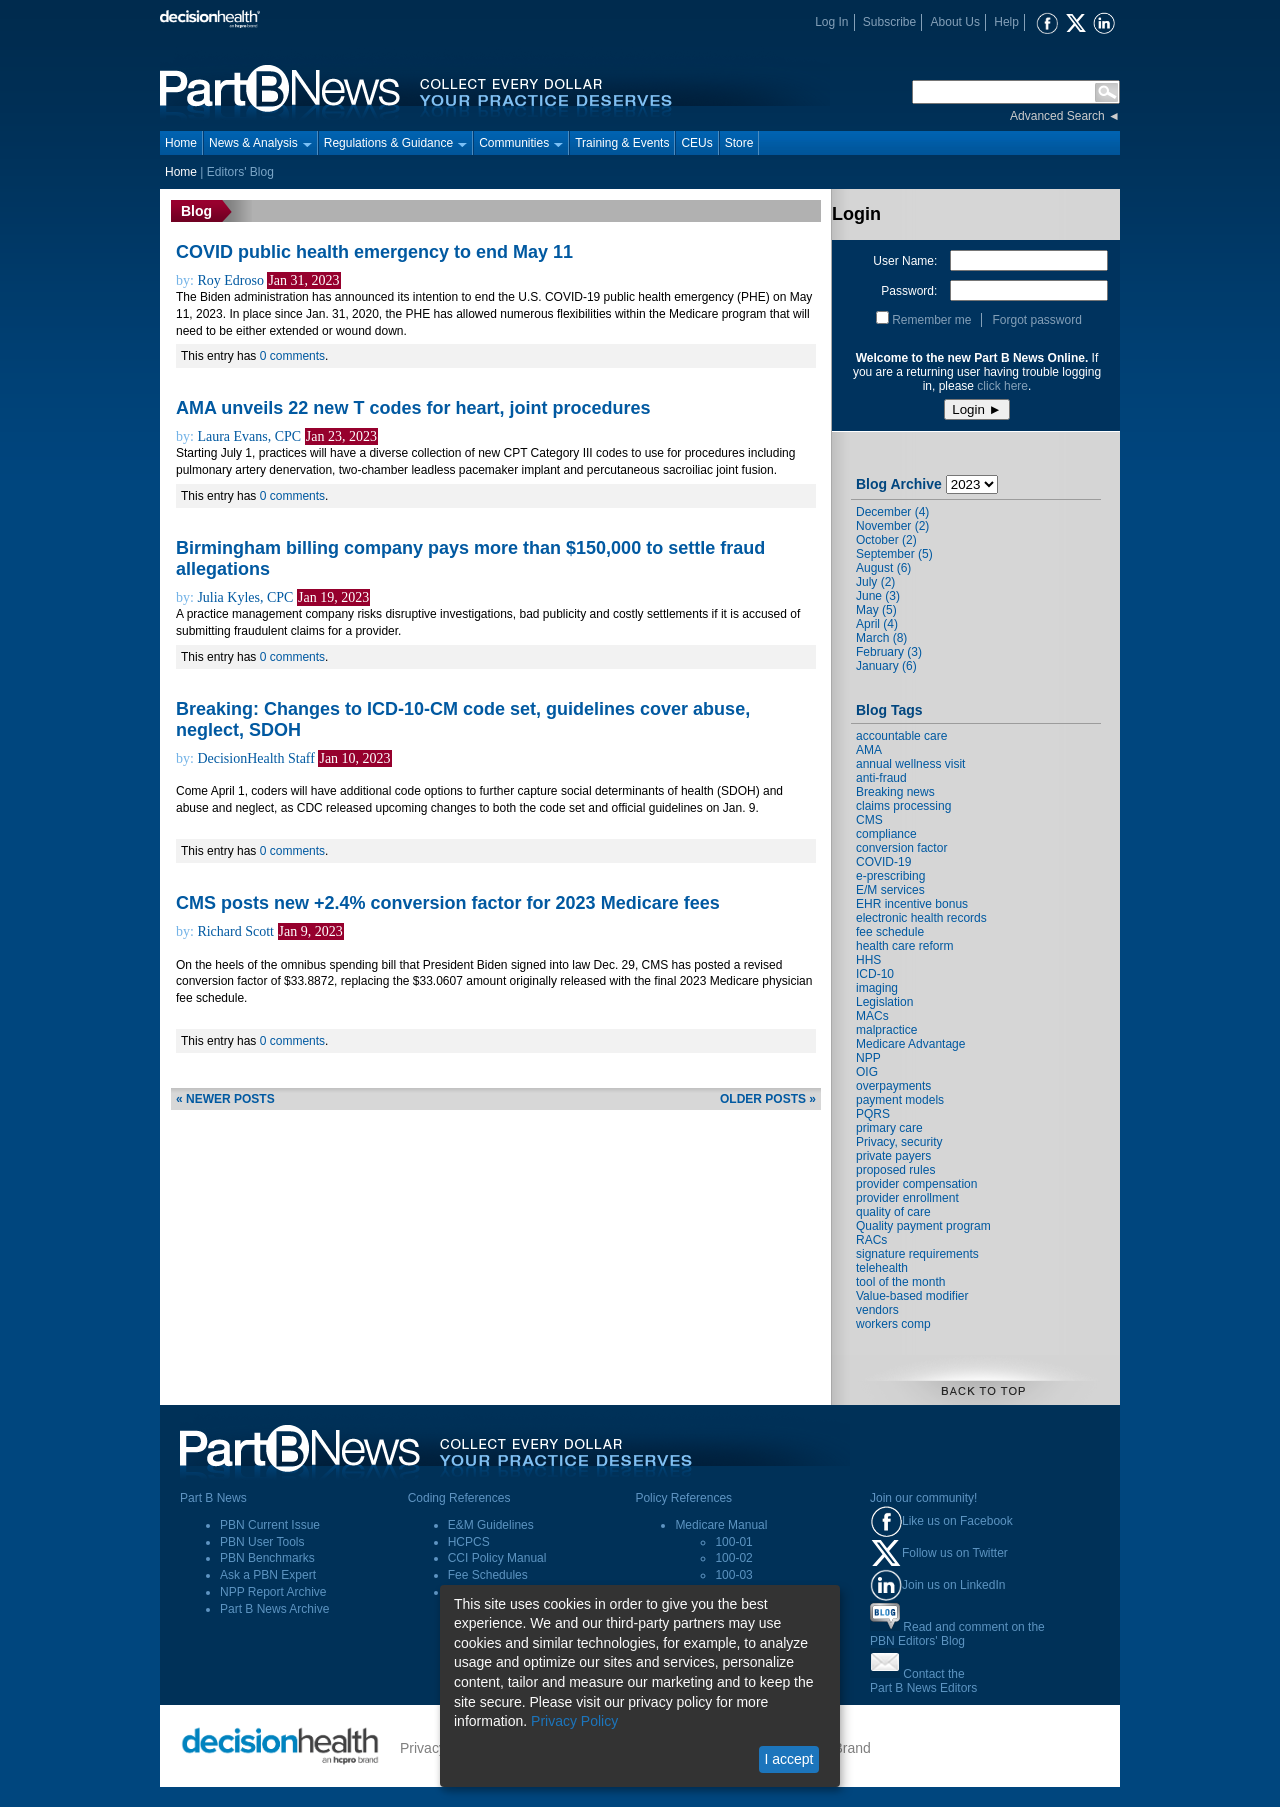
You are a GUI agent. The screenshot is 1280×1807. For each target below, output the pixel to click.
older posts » (768, 1099)
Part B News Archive (274, 1609)
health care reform (904, 946)
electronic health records (921, 918)
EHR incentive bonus (912, 904)
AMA (869, 750)
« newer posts (225, 1099)
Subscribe (889, 22)
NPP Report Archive (273, 1592)
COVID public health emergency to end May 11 (374, 252)
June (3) (878, 596)
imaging (877, 988)
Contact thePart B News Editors (923, 1681)
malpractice (886, 1030)
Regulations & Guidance (395, 143)
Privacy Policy (574, 1721)
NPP (868, 1058)
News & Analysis (260, 143)
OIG (867, 1072)
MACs (872, 1016)
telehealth (882, 1268)
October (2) (886, 540)
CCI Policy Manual (497, 1558)
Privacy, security (899, 1142)
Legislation (884, 1002)
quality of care (893, 1212)
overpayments (893, 1086)
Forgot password (1036, 320)
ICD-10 (875, 974)
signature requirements (917, 1254)
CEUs (696, 143)
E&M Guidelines (491, 1525)
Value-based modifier (912, 1296)
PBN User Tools (262, 1542)
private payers (893, 1156)
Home (181, 143)
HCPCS (469, 1542)
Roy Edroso (230, 280)
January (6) (886, 666)
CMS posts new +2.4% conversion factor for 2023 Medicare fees (448, 903)
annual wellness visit (910, 764)
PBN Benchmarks (267, 1558)
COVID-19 (883, 862)
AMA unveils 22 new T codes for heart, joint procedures (413, 408)
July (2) (875, 582)
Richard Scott (235, 931)
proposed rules (895, 1170)
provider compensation (916, 1184)
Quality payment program (923, 1226)
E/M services (890, 890)
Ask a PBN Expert (268, 1575)
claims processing (903, 806)
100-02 (733, 1558)
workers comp (893, 1324)
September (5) (894, 554)
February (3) (889, 652)
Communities (521, 143)
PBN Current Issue (270, 1525)
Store (739, 143)
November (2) (892, 526)
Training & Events (622, 143)
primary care (889, 1128)
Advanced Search (1057, 116)
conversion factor (901, 848)
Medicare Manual (721, 1525)
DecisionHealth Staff (256, 758)
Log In (831, 22)
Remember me (931, 320)
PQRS (873, 1114)
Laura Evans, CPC (249, 436)
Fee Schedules (488, 1575)
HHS (868, 960)
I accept (788, 1759)
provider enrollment (907, 1198)
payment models (900, 1100)
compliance (886, 834)
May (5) (876, 610)
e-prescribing (890, 876)
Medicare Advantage (910, 1044)
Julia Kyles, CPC (245, 597)
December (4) (892, 512)
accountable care (901, 736)
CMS (869, 820)
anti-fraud (881, 778)
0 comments (292, 356)
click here (1002, 386)
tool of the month (900, 1282)
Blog (196, 211)
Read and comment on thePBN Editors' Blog (957, 1634)
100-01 (733, 1542)
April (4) (877, 624)
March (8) (881, 638)
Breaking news (895, 792)
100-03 (733, 1575)
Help (1006, 22)
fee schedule (890, 932)
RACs (871, 1240)
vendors (877, 1310)
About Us (955, 22)
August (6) (883, 568)
